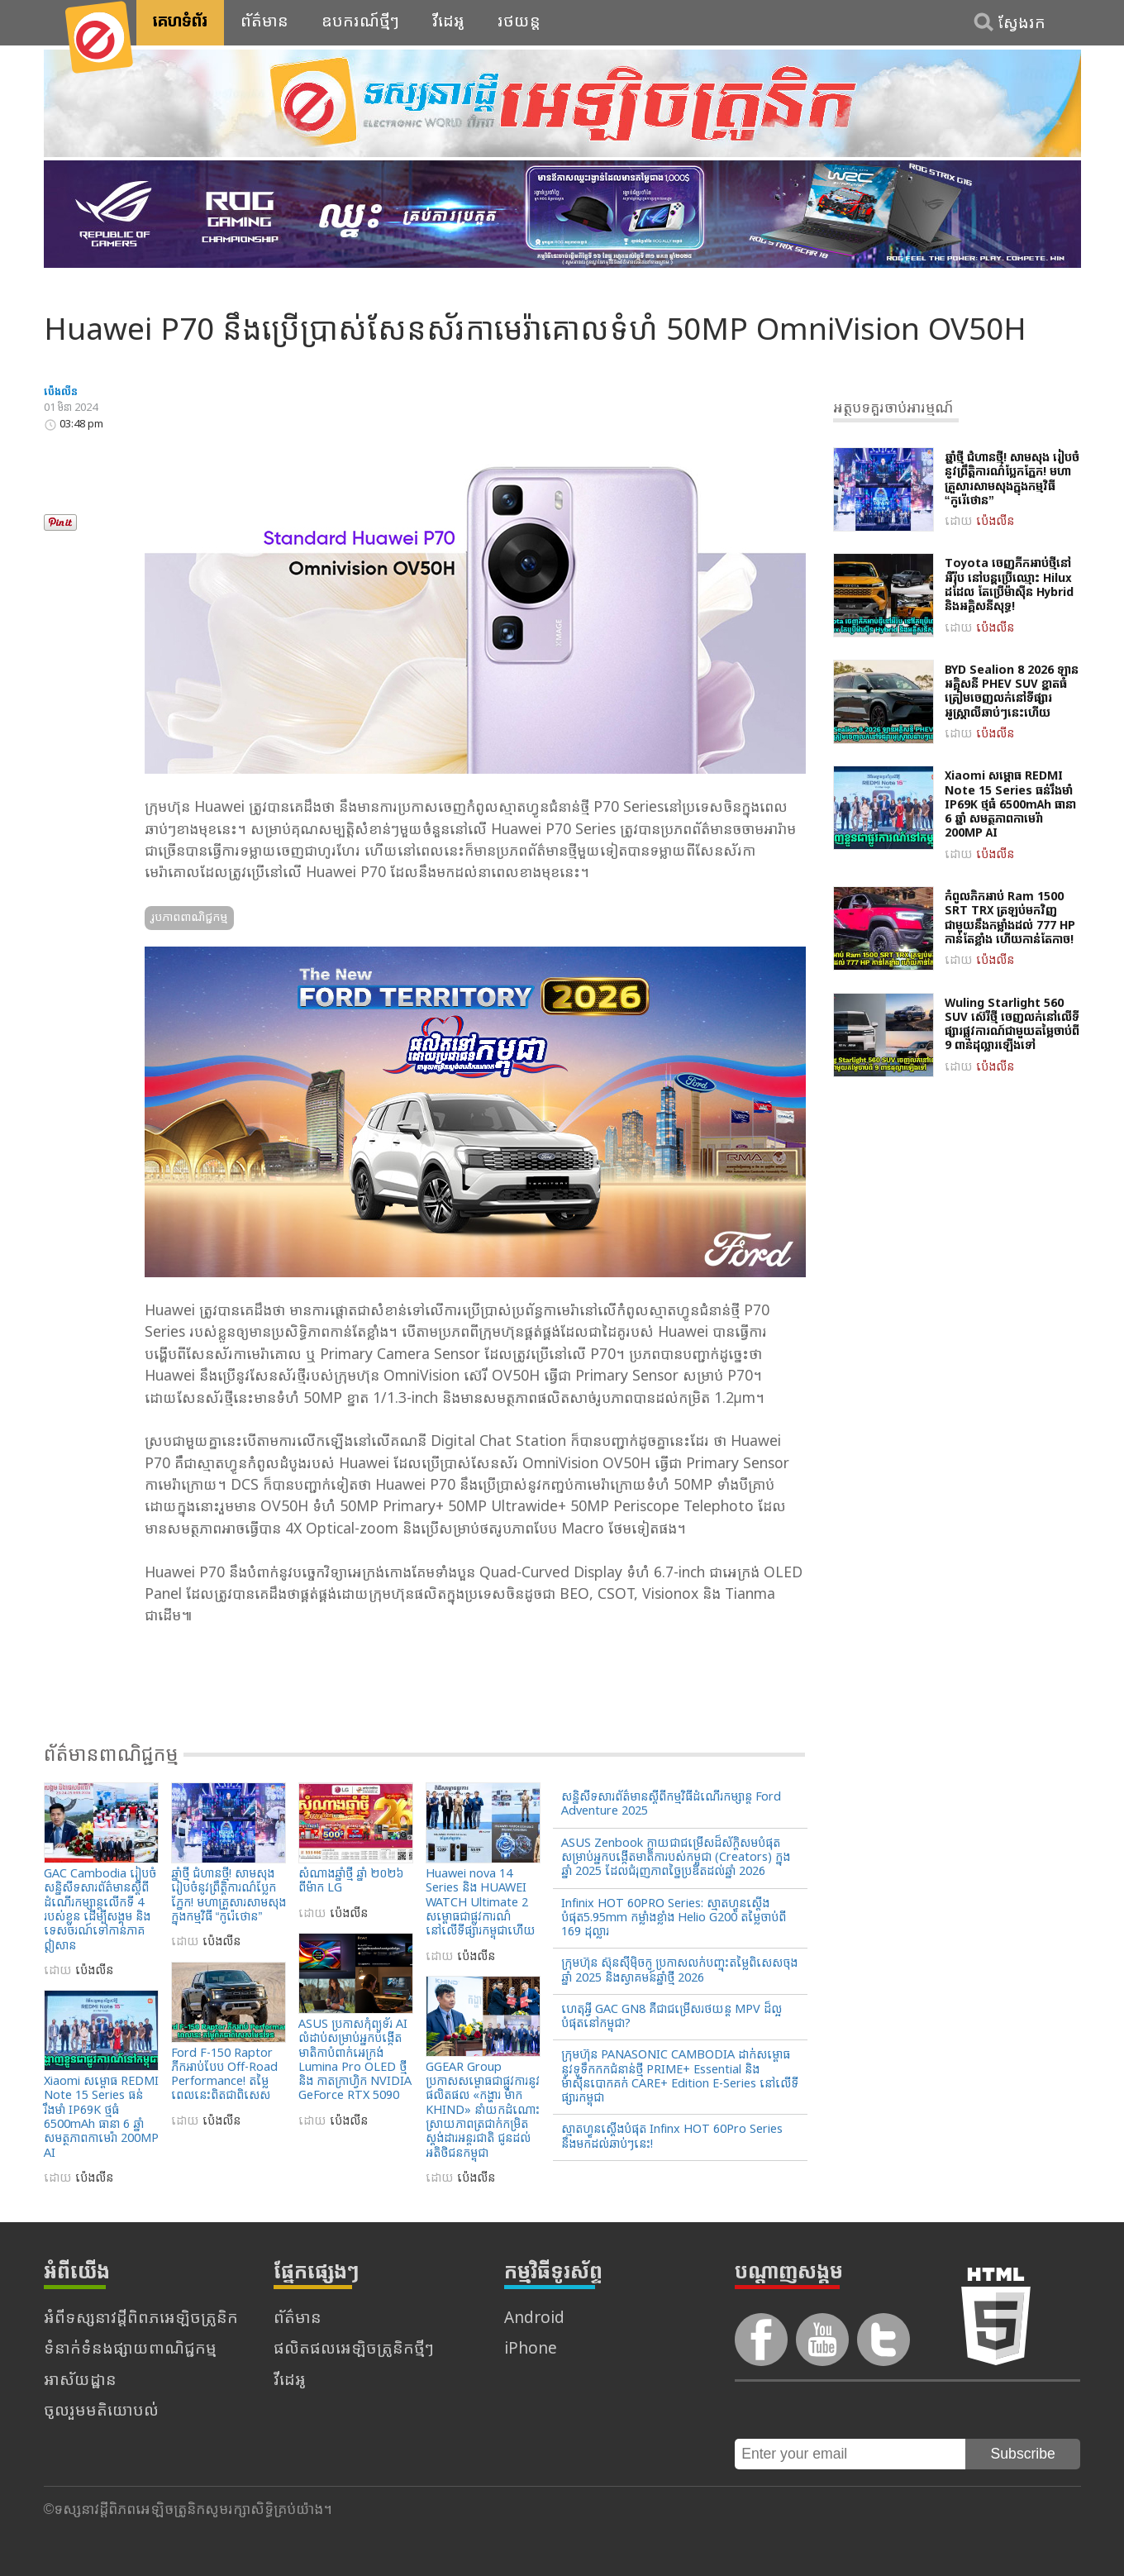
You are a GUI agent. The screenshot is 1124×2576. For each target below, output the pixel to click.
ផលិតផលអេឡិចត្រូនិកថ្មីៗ (354, 2350)
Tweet (63, 492)
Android (534, 2319)
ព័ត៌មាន (264, 22)
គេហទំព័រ (180, 22)
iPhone (530, 2350)
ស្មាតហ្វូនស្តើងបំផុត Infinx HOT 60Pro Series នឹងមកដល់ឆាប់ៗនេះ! (672, 2137)
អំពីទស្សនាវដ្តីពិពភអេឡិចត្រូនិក (141, 2319)
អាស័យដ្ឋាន (80, 2381)
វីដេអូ (448, 22)
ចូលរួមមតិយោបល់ (101, 2412)
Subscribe (1023, 2453)
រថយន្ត (519, 22)
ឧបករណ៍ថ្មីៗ (360, 22)
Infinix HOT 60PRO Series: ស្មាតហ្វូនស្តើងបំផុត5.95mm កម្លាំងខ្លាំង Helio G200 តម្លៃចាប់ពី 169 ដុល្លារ (673, 1918)
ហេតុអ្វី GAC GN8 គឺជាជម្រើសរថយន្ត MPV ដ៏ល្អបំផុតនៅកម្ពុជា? (671, 2017)
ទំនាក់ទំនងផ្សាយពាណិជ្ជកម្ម (130, 2350)
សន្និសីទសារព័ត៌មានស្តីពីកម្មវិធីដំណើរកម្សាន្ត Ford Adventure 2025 (671, 1805)
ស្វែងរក (1021, 24)
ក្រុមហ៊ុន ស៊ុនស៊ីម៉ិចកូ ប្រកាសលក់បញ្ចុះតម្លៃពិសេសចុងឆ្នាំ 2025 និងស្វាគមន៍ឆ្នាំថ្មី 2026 (679, 1971)
